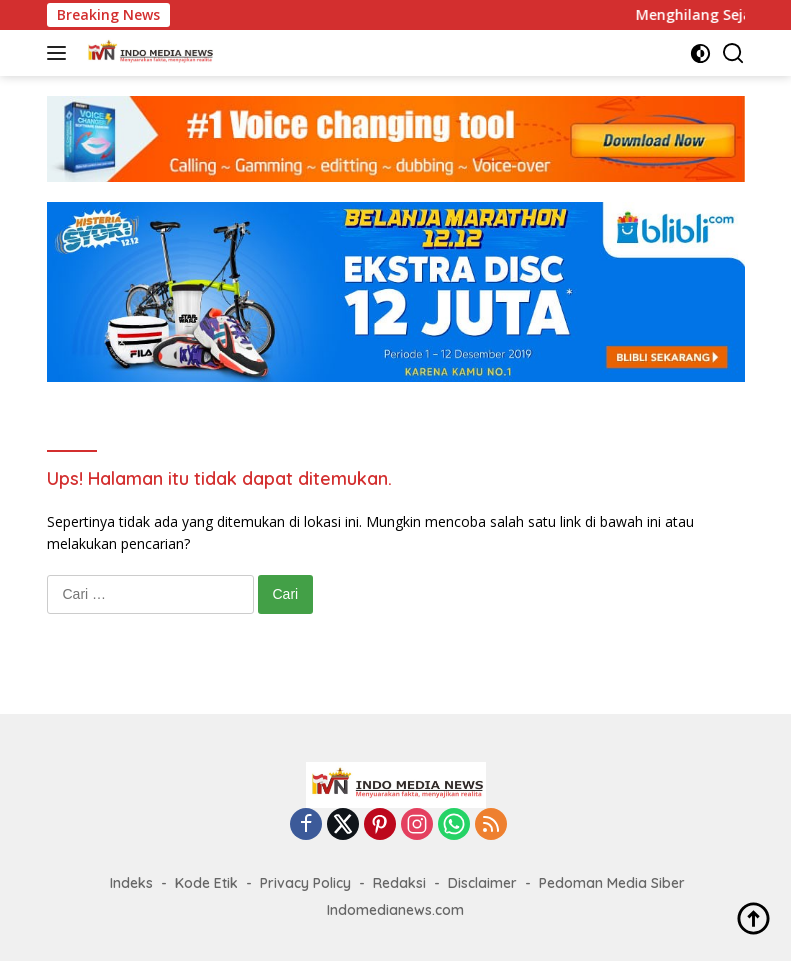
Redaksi (399, 883)
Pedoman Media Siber (612, 883)
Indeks (131, 883)
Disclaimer (482, 883)
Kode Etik (206, 883)
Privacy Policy (305, 883)
